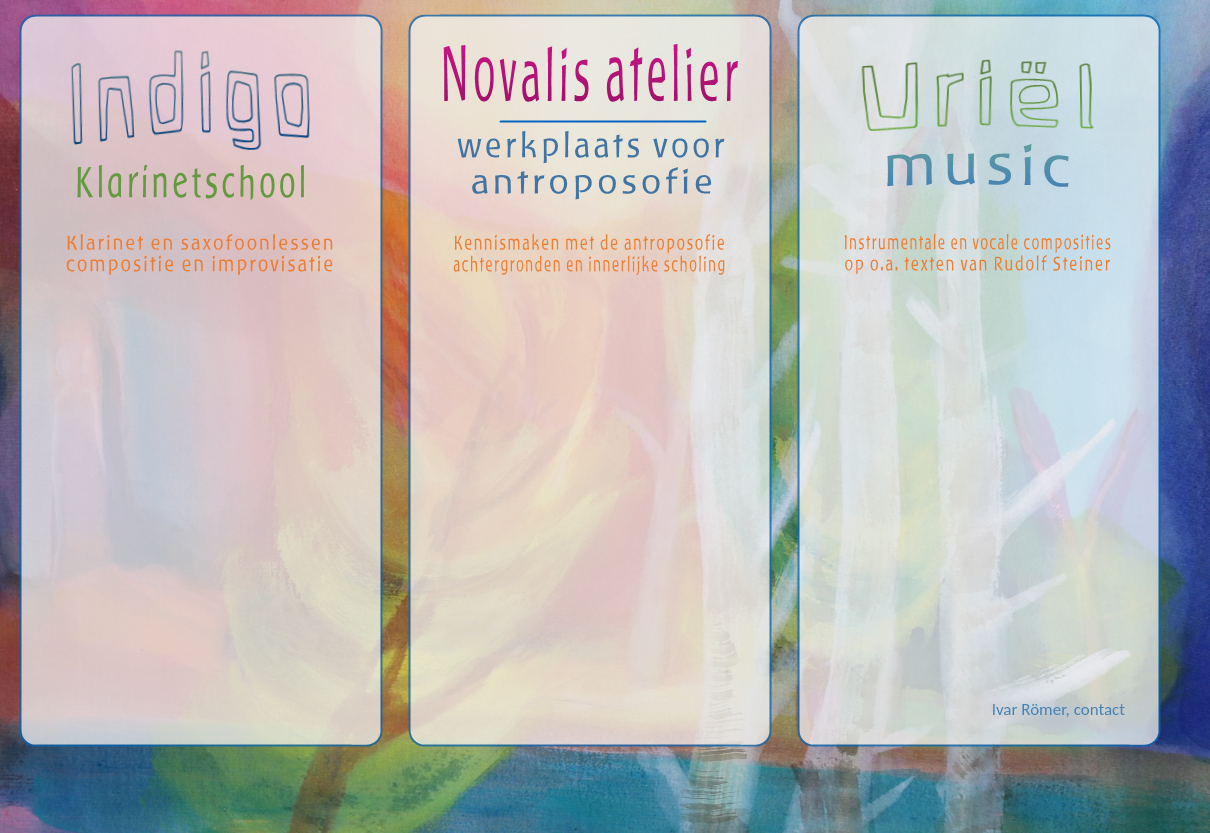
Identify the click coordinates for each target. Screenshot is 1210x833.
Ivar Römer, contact (1058, 709)
